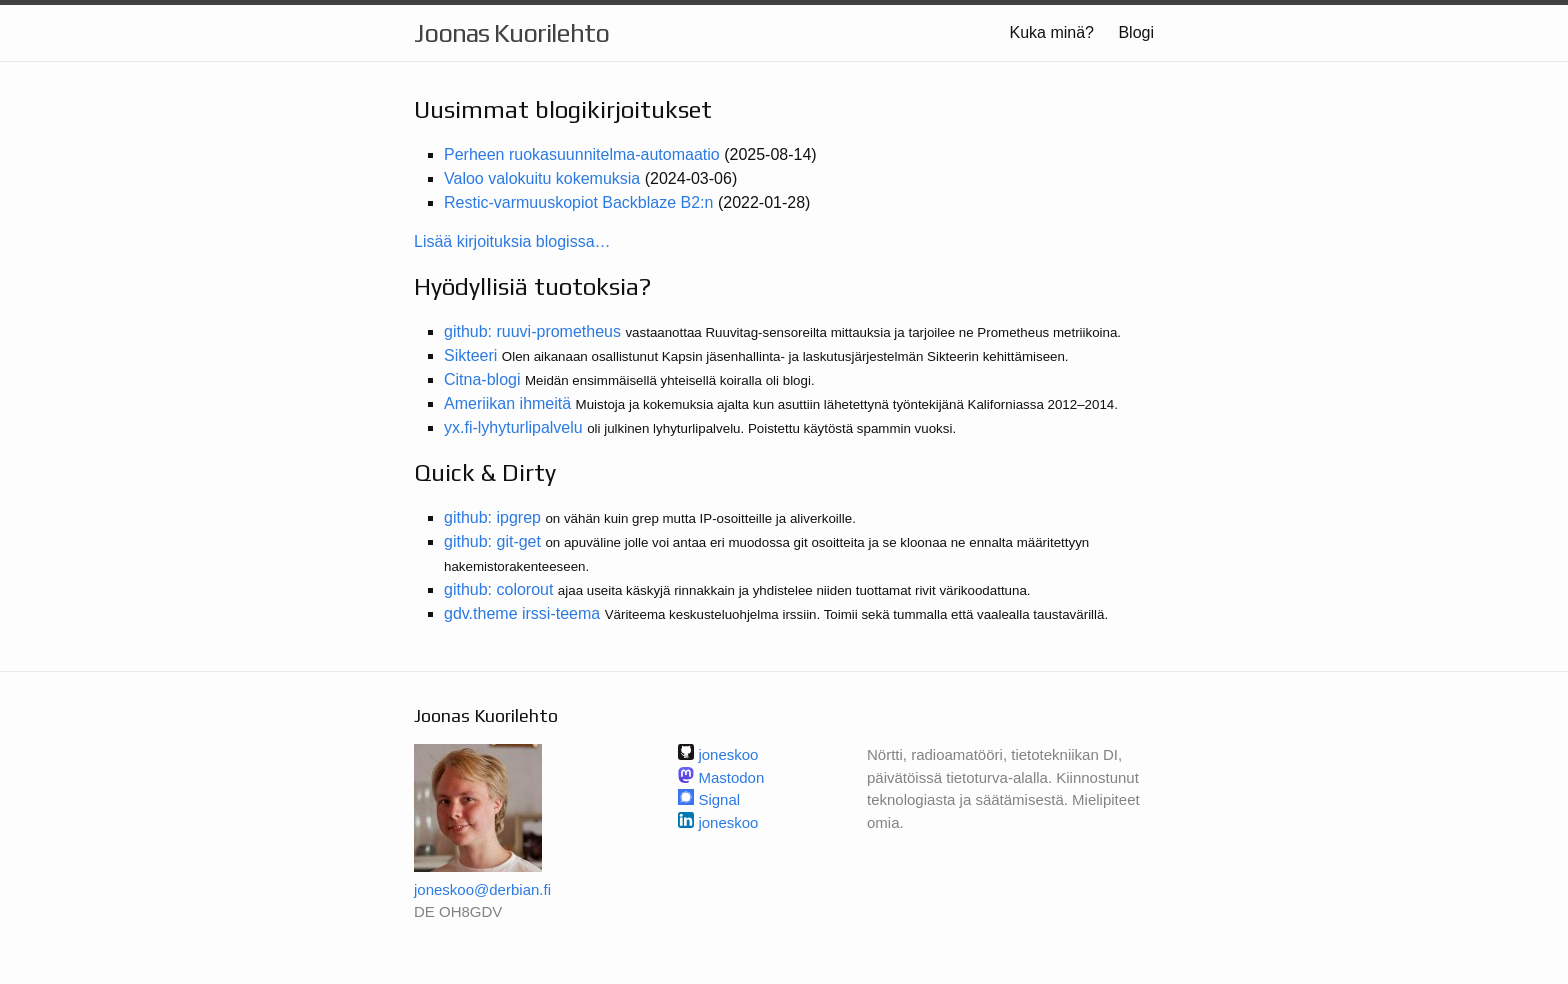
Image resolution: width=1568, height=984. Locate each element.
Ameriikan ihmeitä (507, 403)
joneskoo (728, 822)
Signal (719, 799)
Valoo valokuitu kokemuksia (542, 178)
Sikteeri (470, 355)
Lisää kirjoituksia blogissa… (512, 241)
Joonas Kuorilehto (511, 33)
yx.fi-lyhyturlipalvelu (513, 427)
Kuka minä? (1051, 32)
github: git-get (492, 541)
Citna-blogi (482, 379)
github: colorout (498, 589)
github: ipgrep (492, 517)
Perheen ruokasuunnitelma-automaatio (582, 154)
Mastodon (731, 777)
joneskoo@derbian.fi (482, 889)
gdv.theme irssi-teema (522, 613)
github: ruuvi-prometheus (532, 331)
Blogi (1136, 32)
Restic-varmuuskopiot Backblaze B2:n (578, 202)
